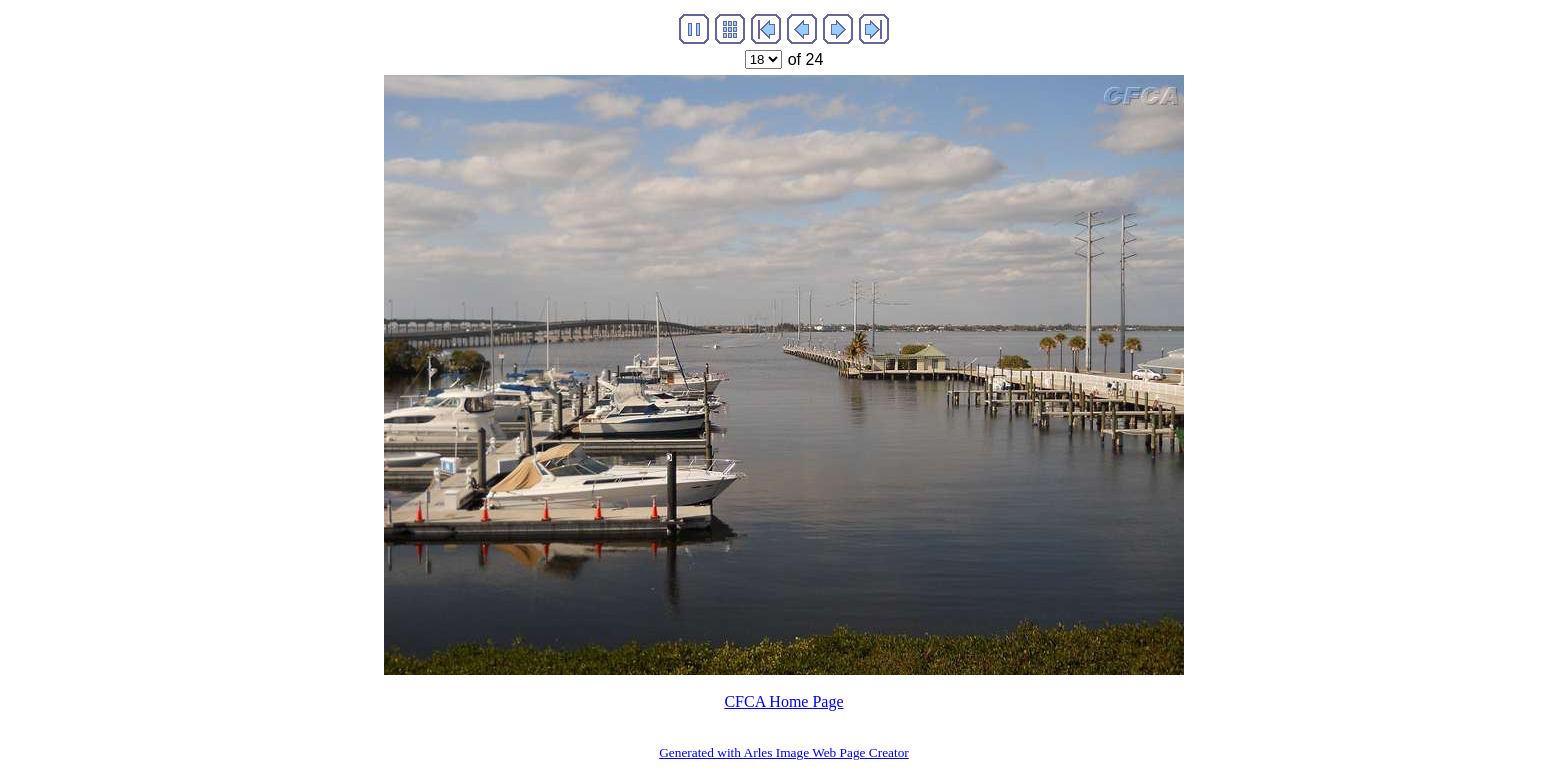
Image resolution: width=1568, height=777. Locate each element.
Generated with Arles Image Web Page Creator (784, 752)
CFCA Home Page (783, 701)
